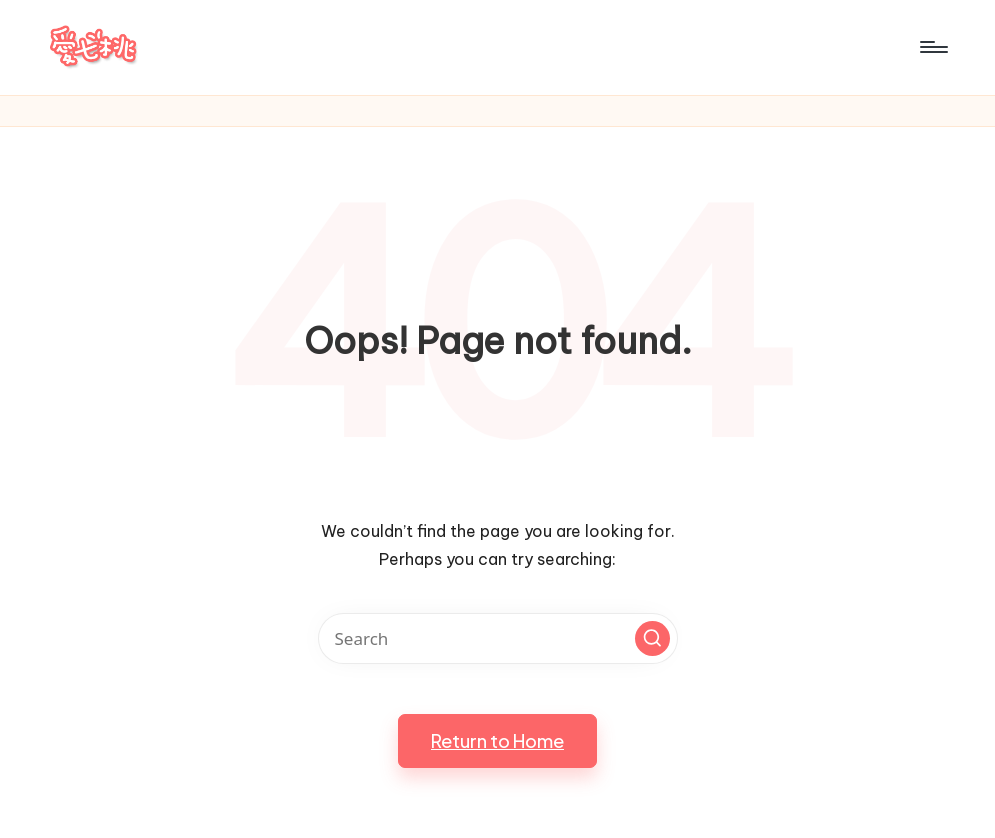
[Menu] (932, 47)
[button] (652, 638)
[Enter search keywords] (498, 638)
